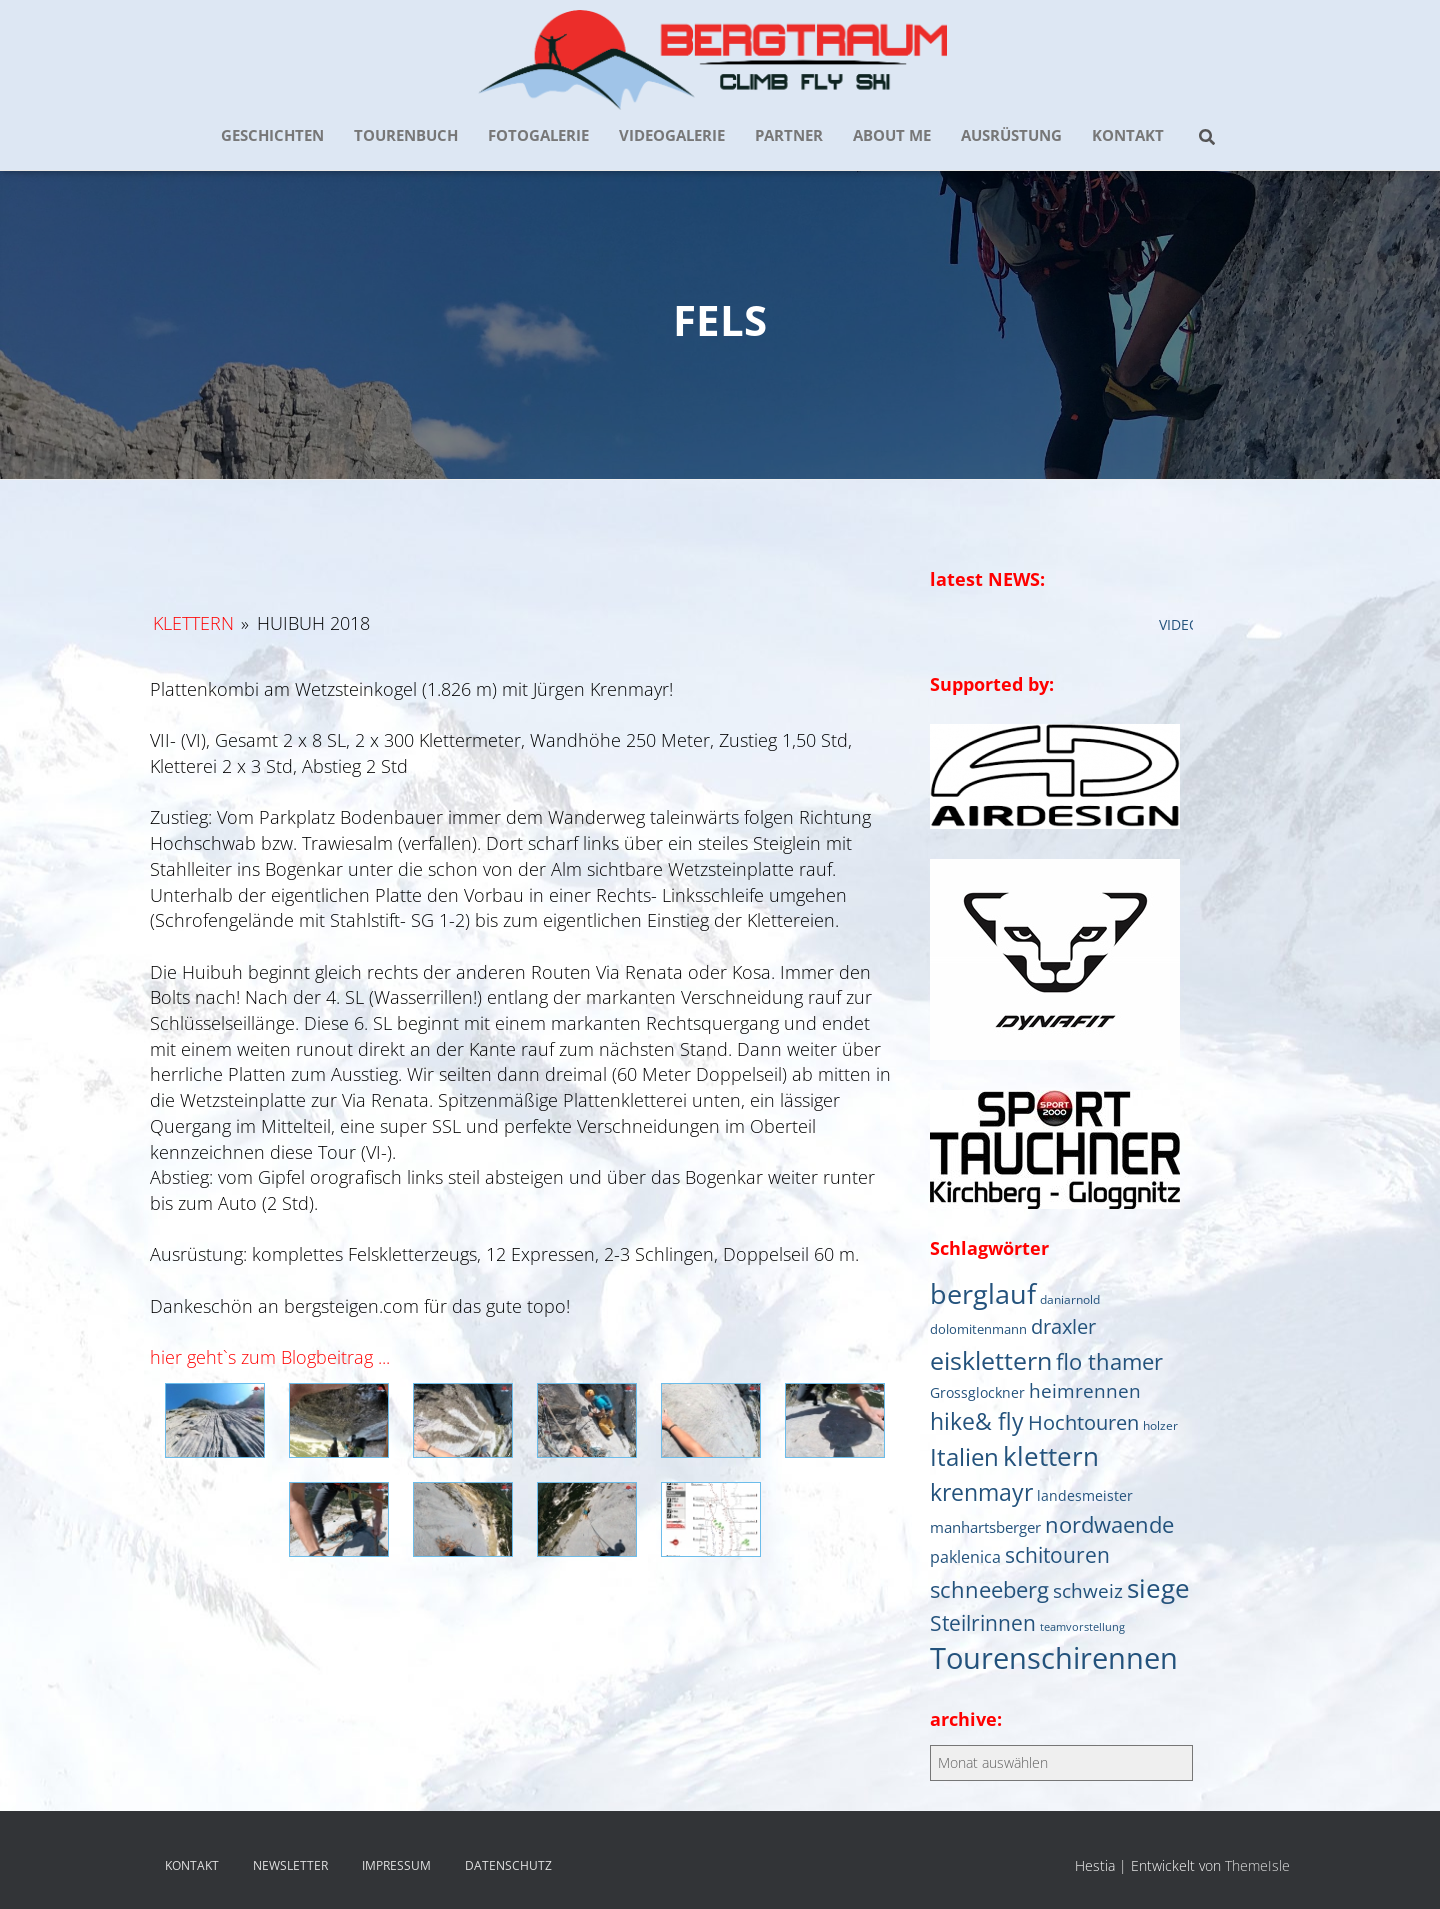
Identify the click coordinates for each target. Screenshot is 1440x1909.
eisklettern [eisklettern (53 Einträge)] (991, 1360)
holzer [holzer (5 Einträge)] (1160, 1425)
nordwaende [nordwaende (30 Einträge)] (1109, 1524)
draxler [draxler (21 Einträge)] (1063, 1326)
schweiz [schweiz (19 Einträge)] (1088, 1590)
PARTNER (789, 135)
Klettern (193, 623)
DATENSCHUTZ (508, 1865)
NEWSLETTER (290, 1865)
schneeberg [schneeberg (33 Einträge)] (989, 1589)
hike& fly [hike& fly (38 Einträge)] (977, 1421)
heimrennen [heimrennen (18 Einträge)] (1085, 1391)
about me (892, 135)
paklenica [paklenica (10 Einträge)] (965, 1557)
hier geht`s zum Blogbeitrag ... (270, 1357)
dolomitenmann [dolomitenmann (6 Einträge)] (978, 1329)
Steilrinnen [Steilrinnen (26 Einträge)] (983, 1622)
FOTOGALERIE (538, 135)
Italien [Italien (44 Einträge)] (964, 1456)
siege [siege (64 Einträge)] (1158, 1588)
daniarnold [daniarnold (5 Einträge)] (1070, 1299)
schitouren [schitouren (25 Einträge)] (1057, 1555)
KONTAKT (1128, 135)
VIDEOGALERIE (672, 135)
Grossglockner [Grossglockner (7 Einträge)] (977, 1393)
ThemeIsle (1257, 1865)
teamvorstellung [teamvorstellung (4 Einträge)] (1082, 1627)
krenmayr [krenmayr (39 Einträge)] (981, 1492)
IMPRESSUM (396, 1865)
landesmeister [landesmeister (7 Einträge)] (1085, 1496)
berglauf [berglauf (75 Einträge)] (983, 1293)
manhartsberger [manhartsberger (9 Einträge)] (985, 1527)
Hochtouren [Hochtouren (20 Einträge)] (1083, 1422)
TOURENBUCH (406, 135)
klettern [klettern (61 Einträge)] (1051, 1456)
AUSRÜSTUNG (1011, 135)
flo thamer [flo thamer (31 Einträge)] (1109, 1361)
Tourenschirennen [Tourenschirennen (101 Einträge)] (1054, 1658)
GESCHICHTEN (272, 135)
